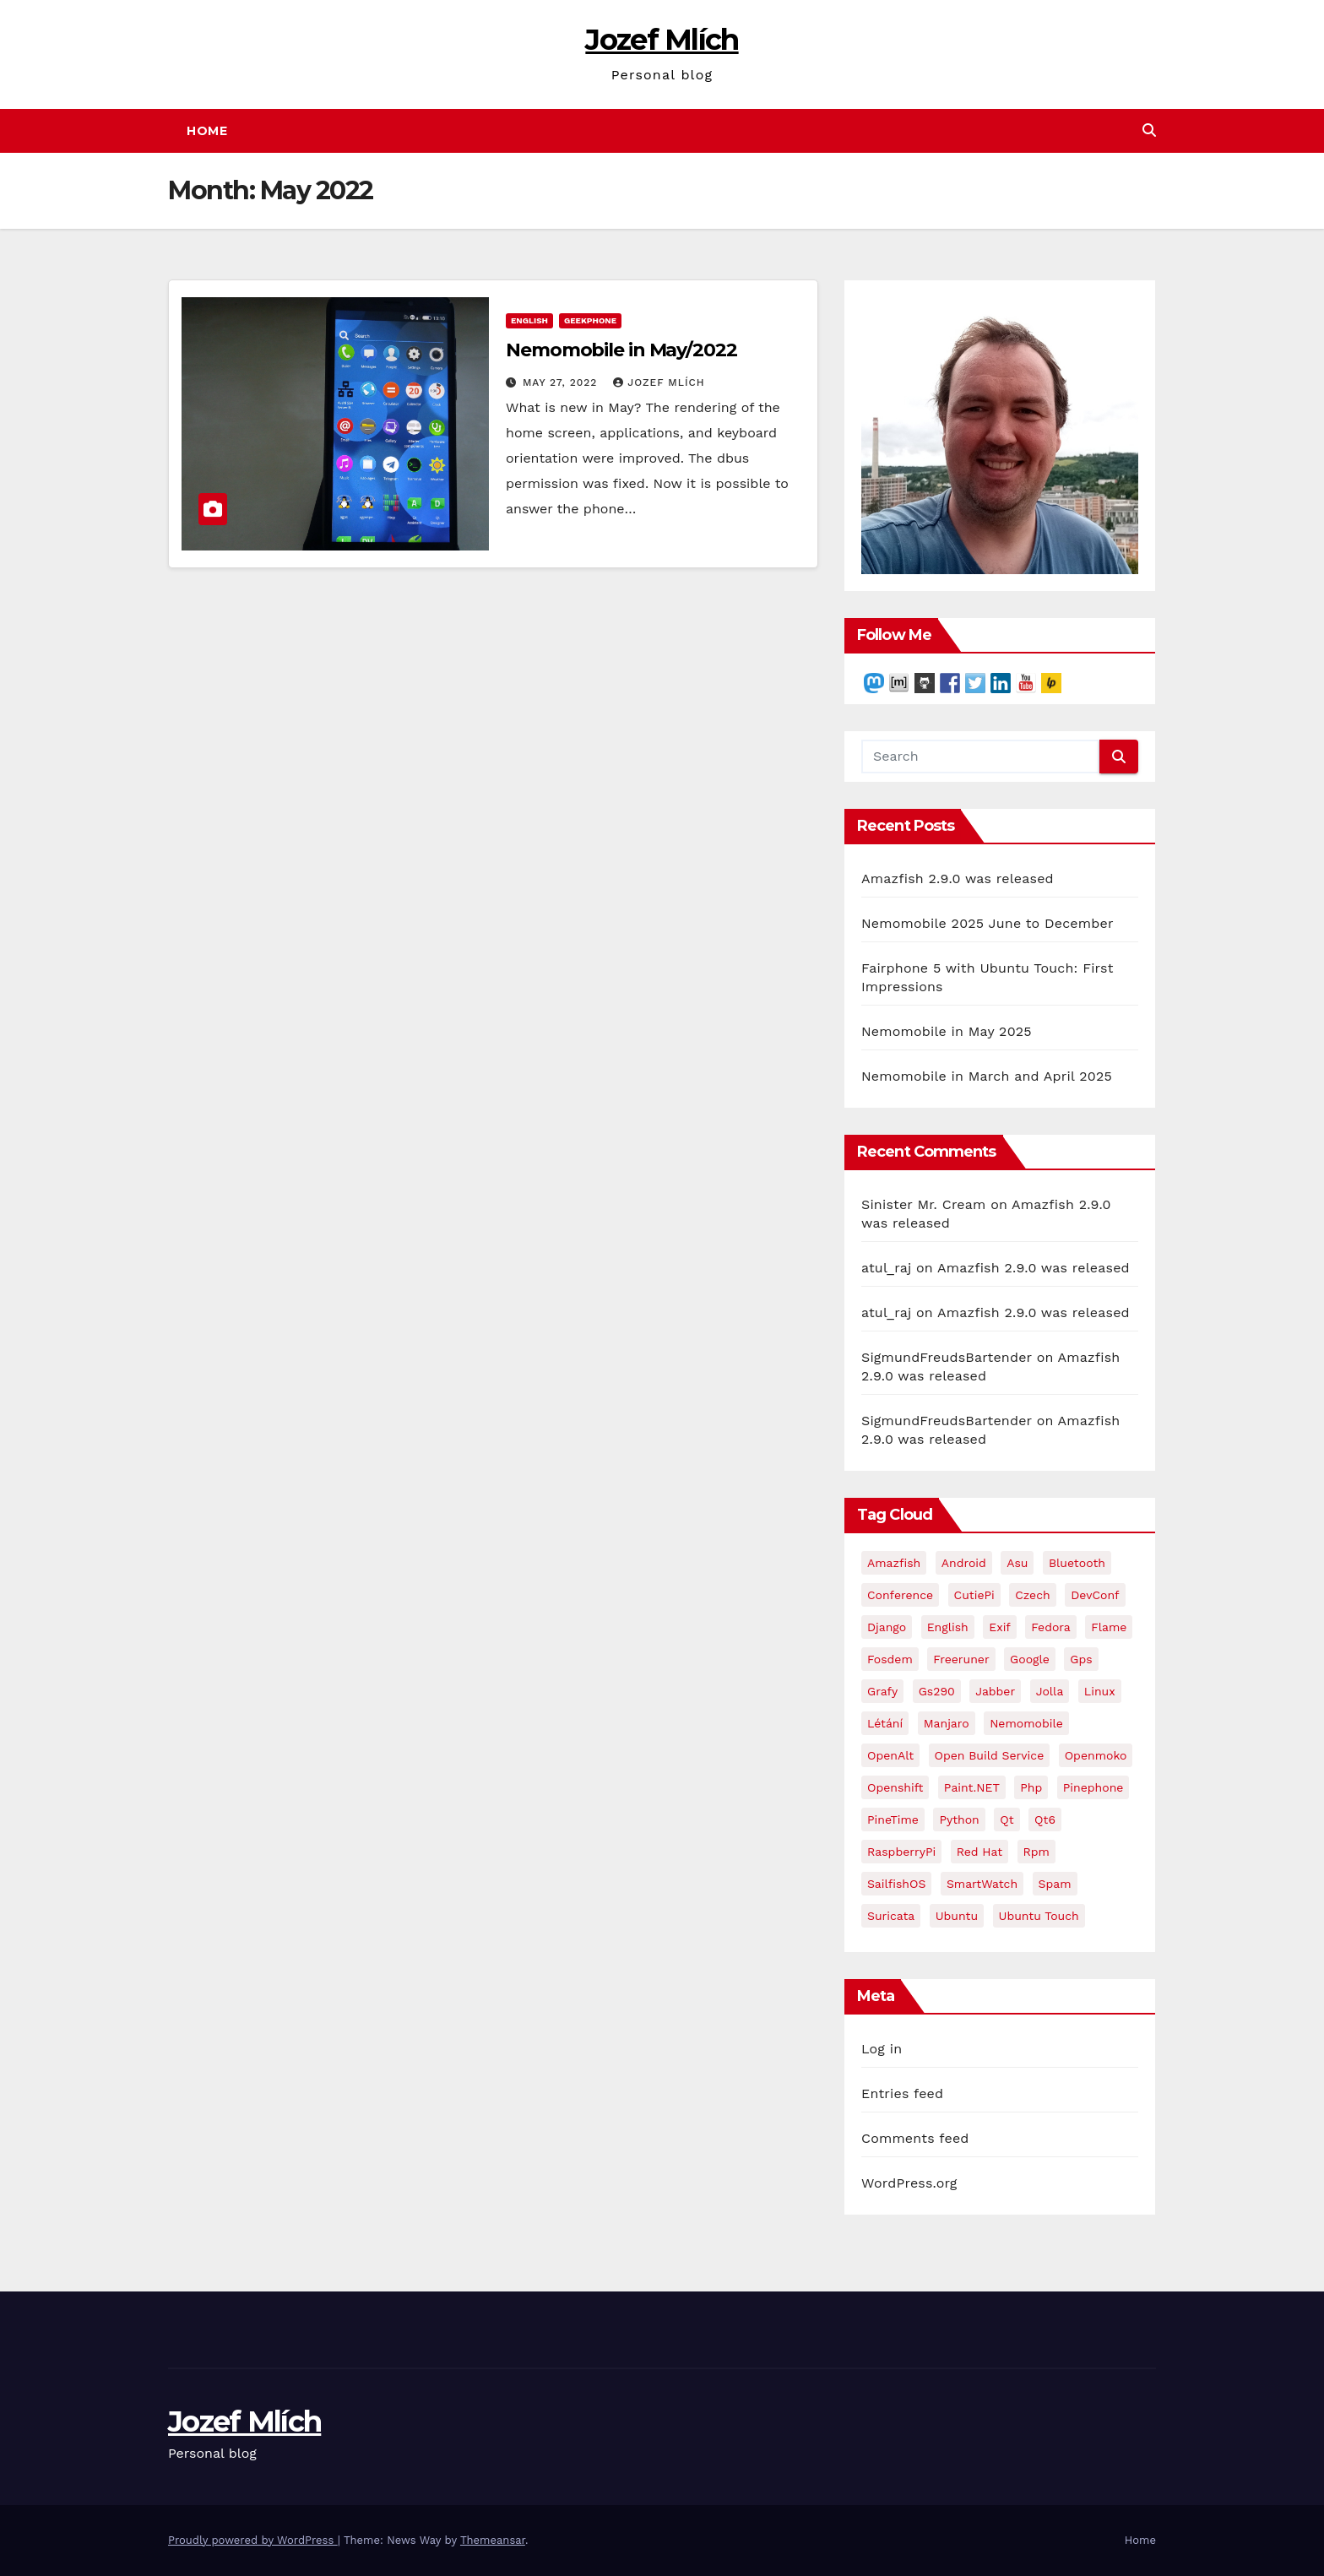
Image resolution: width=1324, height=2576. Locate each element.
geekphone (590, 320)
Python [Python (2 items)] (959, 1819)
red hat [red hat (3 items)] (979, 1851)
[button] (1149, 130)
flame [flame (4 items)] (1108, 1627)
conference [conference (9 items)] (900, 1595)
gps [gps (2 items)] (1081, 1659)
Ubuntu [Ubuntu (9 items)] (957, 1916)
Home (207, 130)
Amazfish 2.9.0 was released (957, 878)
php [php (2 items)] (1031, 1787)
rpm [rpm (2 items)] (1036, 1851)
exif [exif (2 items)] (1000, 1627)
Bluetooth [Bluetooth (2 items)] (1077, 1563)
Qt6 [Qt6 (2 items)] (1044, 1819)
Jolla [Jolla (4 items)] (1050, 1691)
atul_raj (886, 1268)
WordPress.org (909, 2183)
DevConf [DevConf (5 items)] (1095, 1595)
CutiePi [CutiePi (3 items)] (974, 1595)
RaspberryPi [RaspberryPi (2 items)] (901, 1851)
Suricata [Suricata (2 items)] (890, 1916)
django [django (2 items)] (886, 1627)
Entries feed (902, 2093)
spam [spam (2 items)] (1055, 1883)
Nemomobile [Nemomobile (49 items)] (1026, 1723)
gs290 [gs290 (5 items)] (937, 1691)
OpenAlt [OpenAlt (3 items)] (890, 1755)
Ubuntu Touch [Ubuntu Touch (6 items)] (1039, 1916)
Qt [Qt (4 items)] (1006, 1819)
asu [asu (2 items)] (1017, 1563)
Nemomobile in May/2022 (621, 350)
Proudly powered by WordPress (253, 2540)
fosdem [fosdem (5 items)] (890, 1659)
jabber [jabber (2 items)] (995, 1691)
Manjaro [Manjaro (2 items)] (946, 1723)
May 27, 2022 (562, 382)
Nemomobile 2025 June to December (987, 923)
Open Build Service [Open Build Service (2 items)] (990, 1755)
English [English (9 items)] (948, 1627)
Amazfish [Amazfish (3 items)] (893, 1563)
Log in (881, 2049)
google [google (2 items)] (1030, 1659)
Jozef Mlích (661, 39)
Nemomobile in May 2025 (946, 1031)
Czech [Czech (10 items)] (1032, 1595)
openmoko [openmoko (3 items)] (1096, 1755)
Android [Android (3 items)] (963, 1563)
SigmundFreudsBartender (946, 1357)
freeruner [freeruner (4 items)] (961, 1659)
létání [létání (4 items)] (885, 1723)
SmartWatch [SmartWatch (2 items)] (982, 1883)
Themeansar (492, 2540)
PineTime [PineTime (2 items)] (893, 1819)
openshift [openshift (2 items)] (895, 1787)
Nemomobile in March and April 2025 (986, 1076)
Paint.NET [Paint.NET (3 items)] (972, 1787)
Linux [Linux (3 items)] (1099, 1691)
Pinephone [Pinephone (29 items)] (1093, 1787)
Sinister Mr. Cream (923, 1204)
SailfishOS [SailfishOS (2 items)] (896, 1883)
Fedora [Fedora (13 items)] (1050, 1627)
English (529, 320)
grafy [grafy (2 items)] (882, 1691)
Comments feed (915, 2138)
